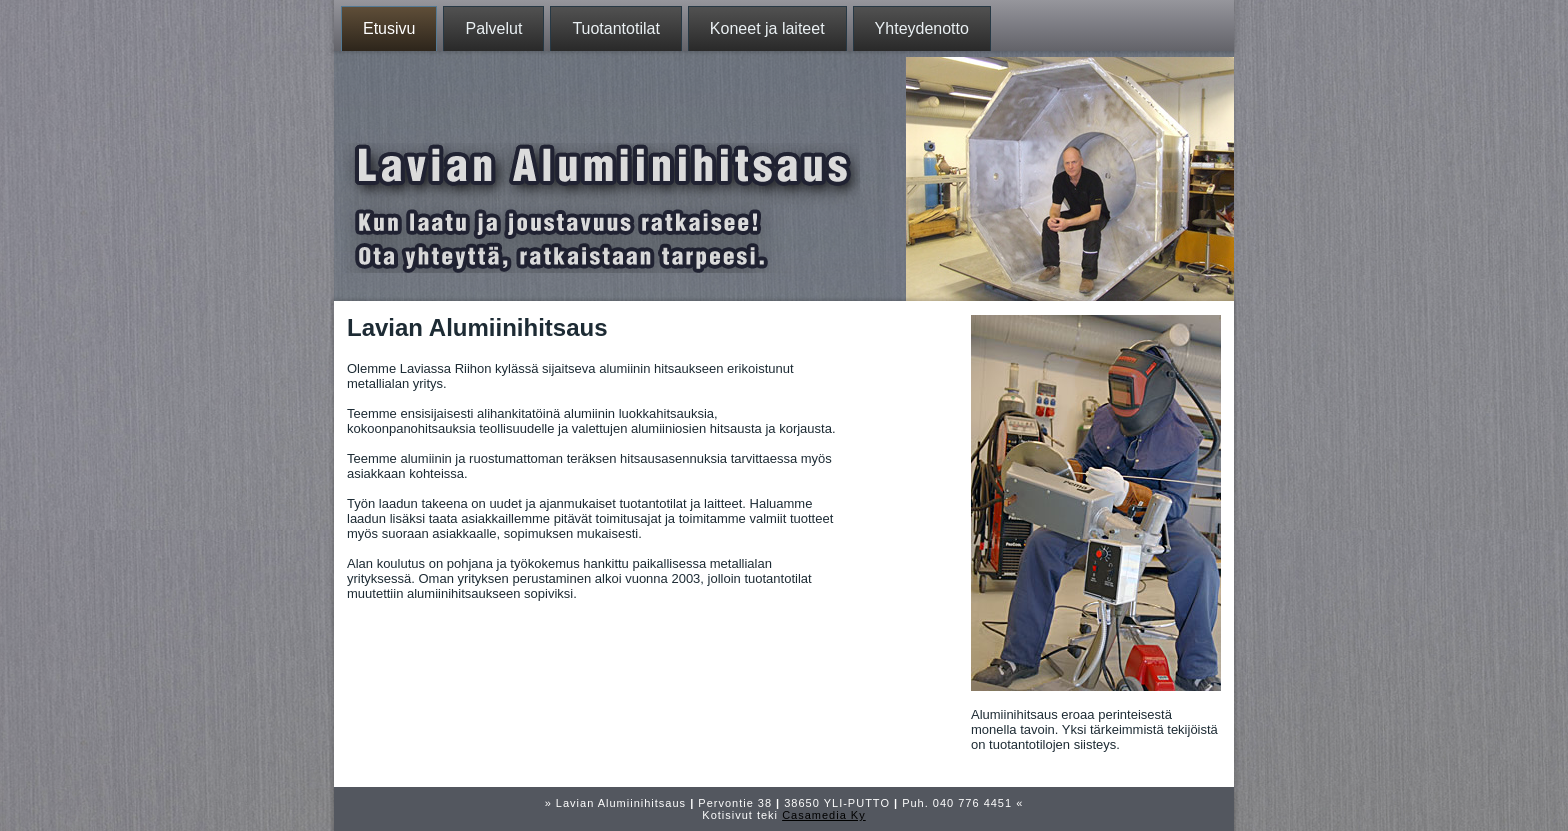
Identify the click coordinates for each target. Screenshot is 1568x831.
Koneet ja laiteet (767, 28)
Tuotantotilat (615, 28)
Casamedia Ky (824, 815)
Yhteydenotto (922, 28)
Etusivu (389, 28)
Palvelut (493, 28)
